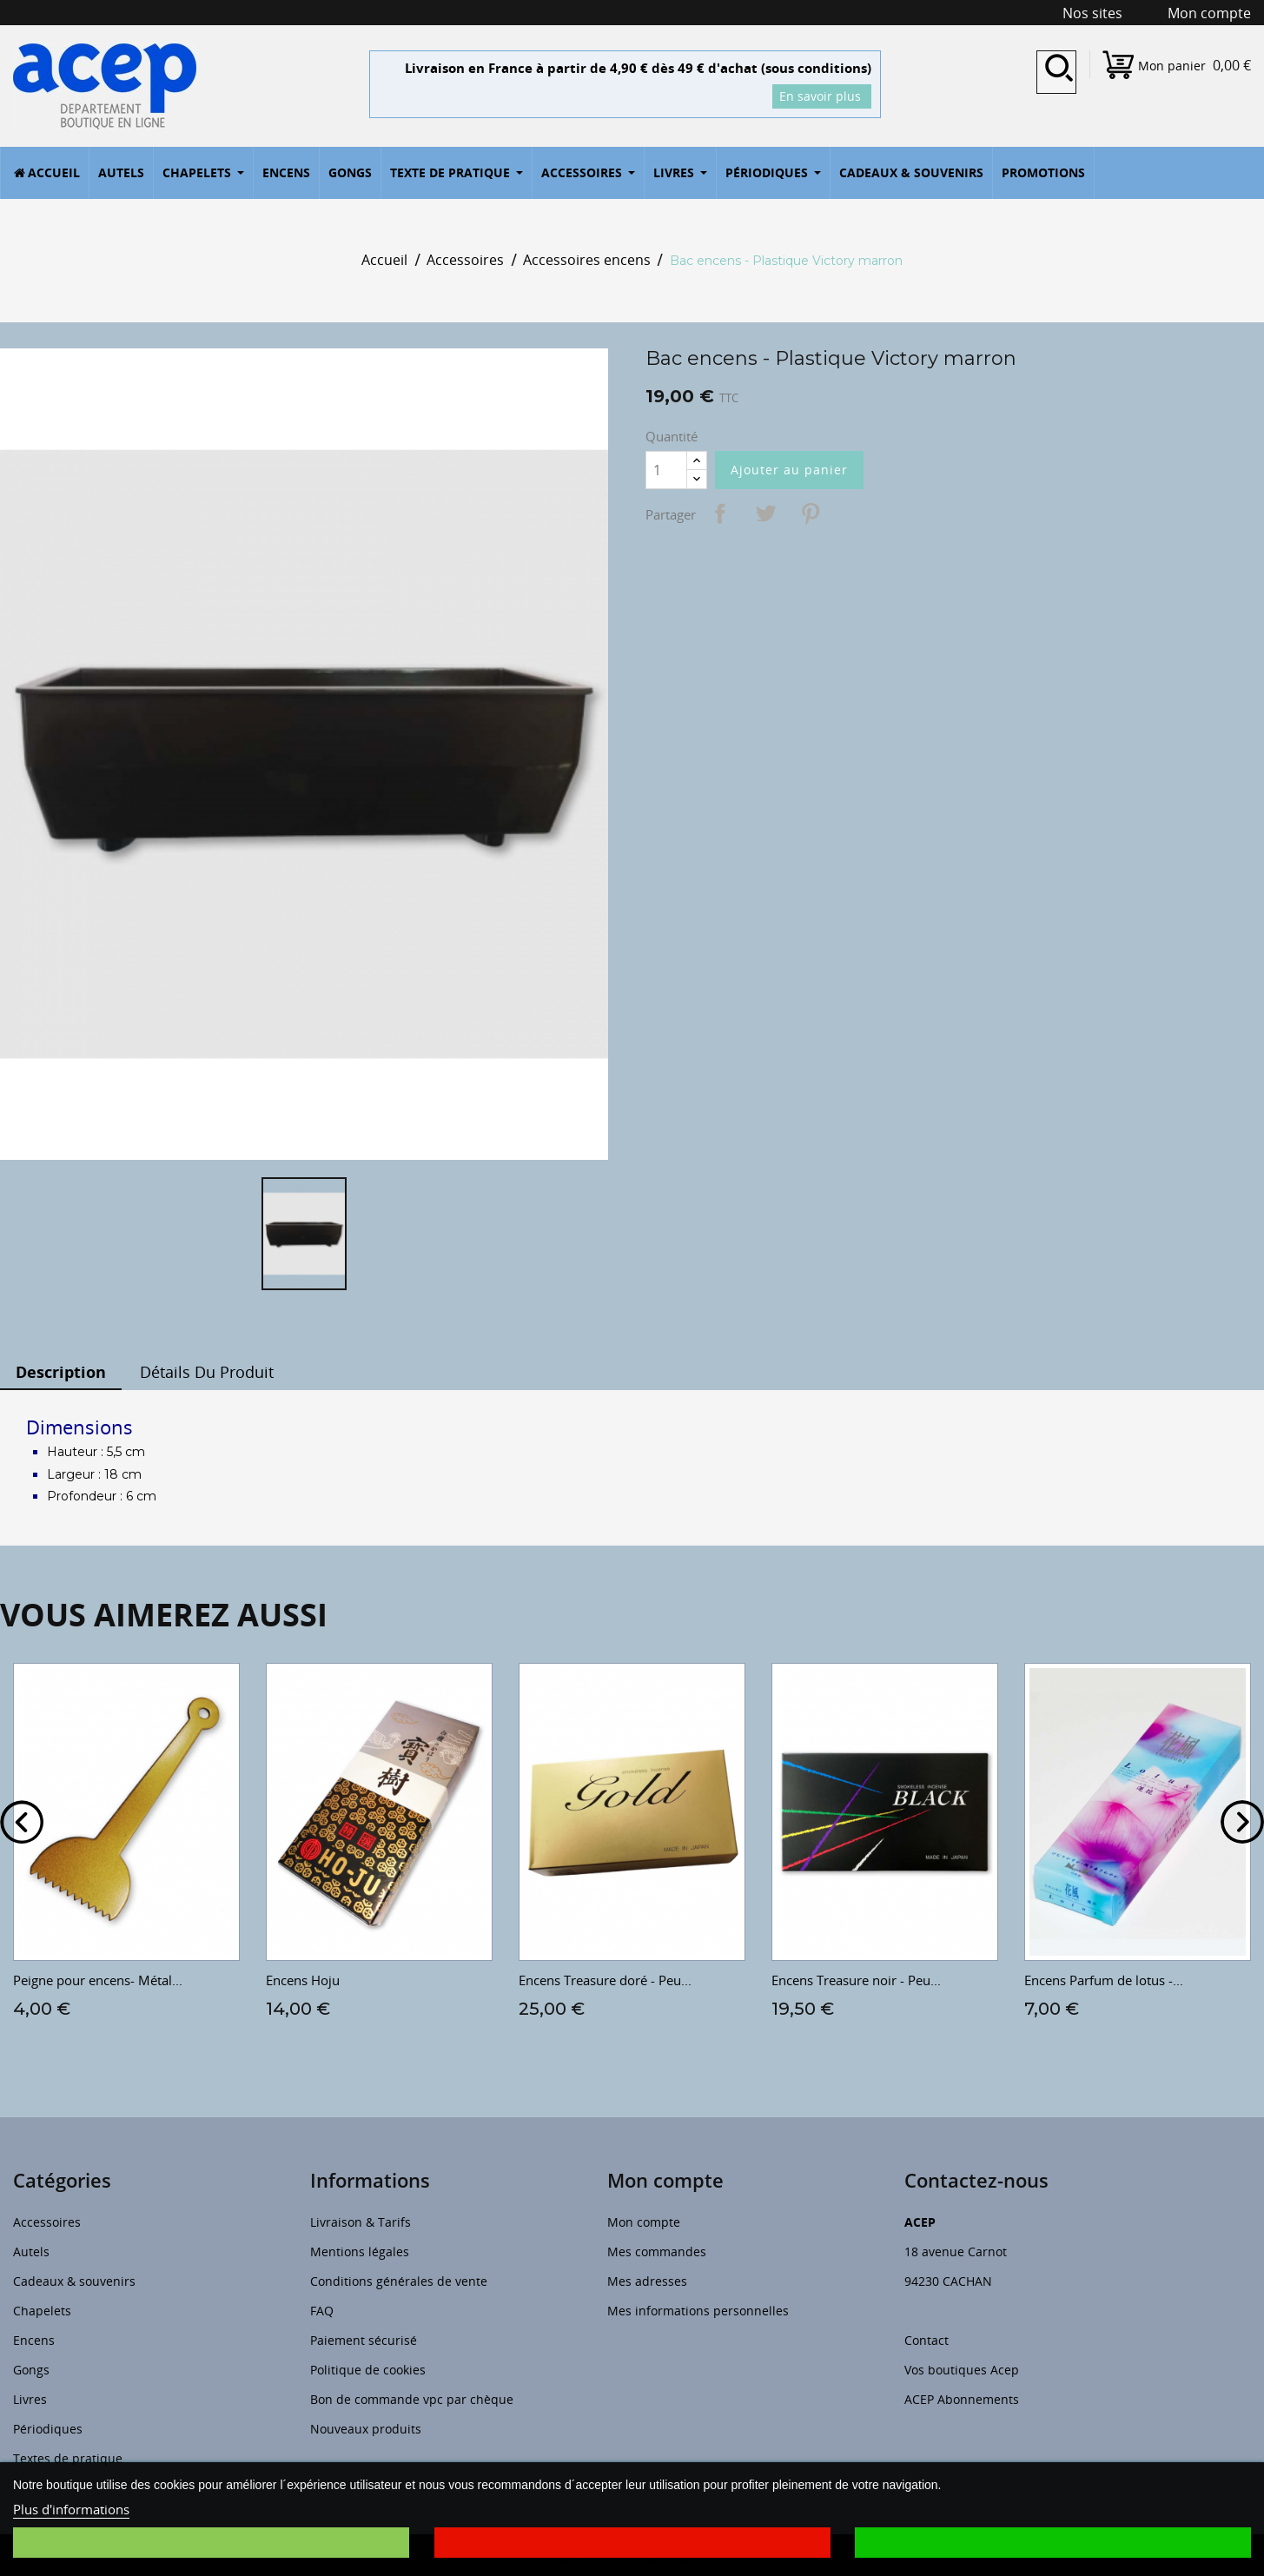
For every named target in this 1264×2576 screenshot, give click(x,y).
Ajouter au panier (789, 469)
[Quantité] (666, 470)
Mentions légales (359, 2251)
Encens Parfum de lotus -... (1103, 1980)
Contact (926, 2340)
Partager (720, 513)
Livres (30, 2399)
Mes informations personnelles (698, 2310)
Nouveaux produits (365, 2428)
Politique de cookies (368, 2369)
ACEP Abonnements (961, 2399)
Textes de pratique (67, 2458)
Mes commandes (656, 2251)
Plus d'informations (71, 2509)
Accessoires (47, 2222)
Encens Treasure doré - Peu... (605, 1980)
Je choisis (211, 2542)
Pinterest (810, 513)
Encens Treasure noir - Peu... (856, 1980)
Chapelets (42, 2310)
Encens (34, 2340)
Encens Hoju (303, 1980)
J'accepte (1052, 2542)
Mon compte (643, 2222)
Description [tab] (61, 1371)
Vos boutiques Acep (961, 2369)
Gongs (31, 2369)
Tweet (765, 513)
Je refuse (632, 2542)
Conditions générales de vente (398, 2281)
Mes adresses (647, 2281)
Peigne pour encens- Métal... (97, 1980)
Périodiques (48, 2428)
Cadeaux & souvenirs (74, 2281)
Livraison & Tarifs (360, 2222)
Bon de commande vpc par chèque (411, 2399)
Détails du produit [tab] (207, 1371)
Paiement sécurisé (363, 2340)
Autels (31, 2251)
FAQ (322, 2310)
